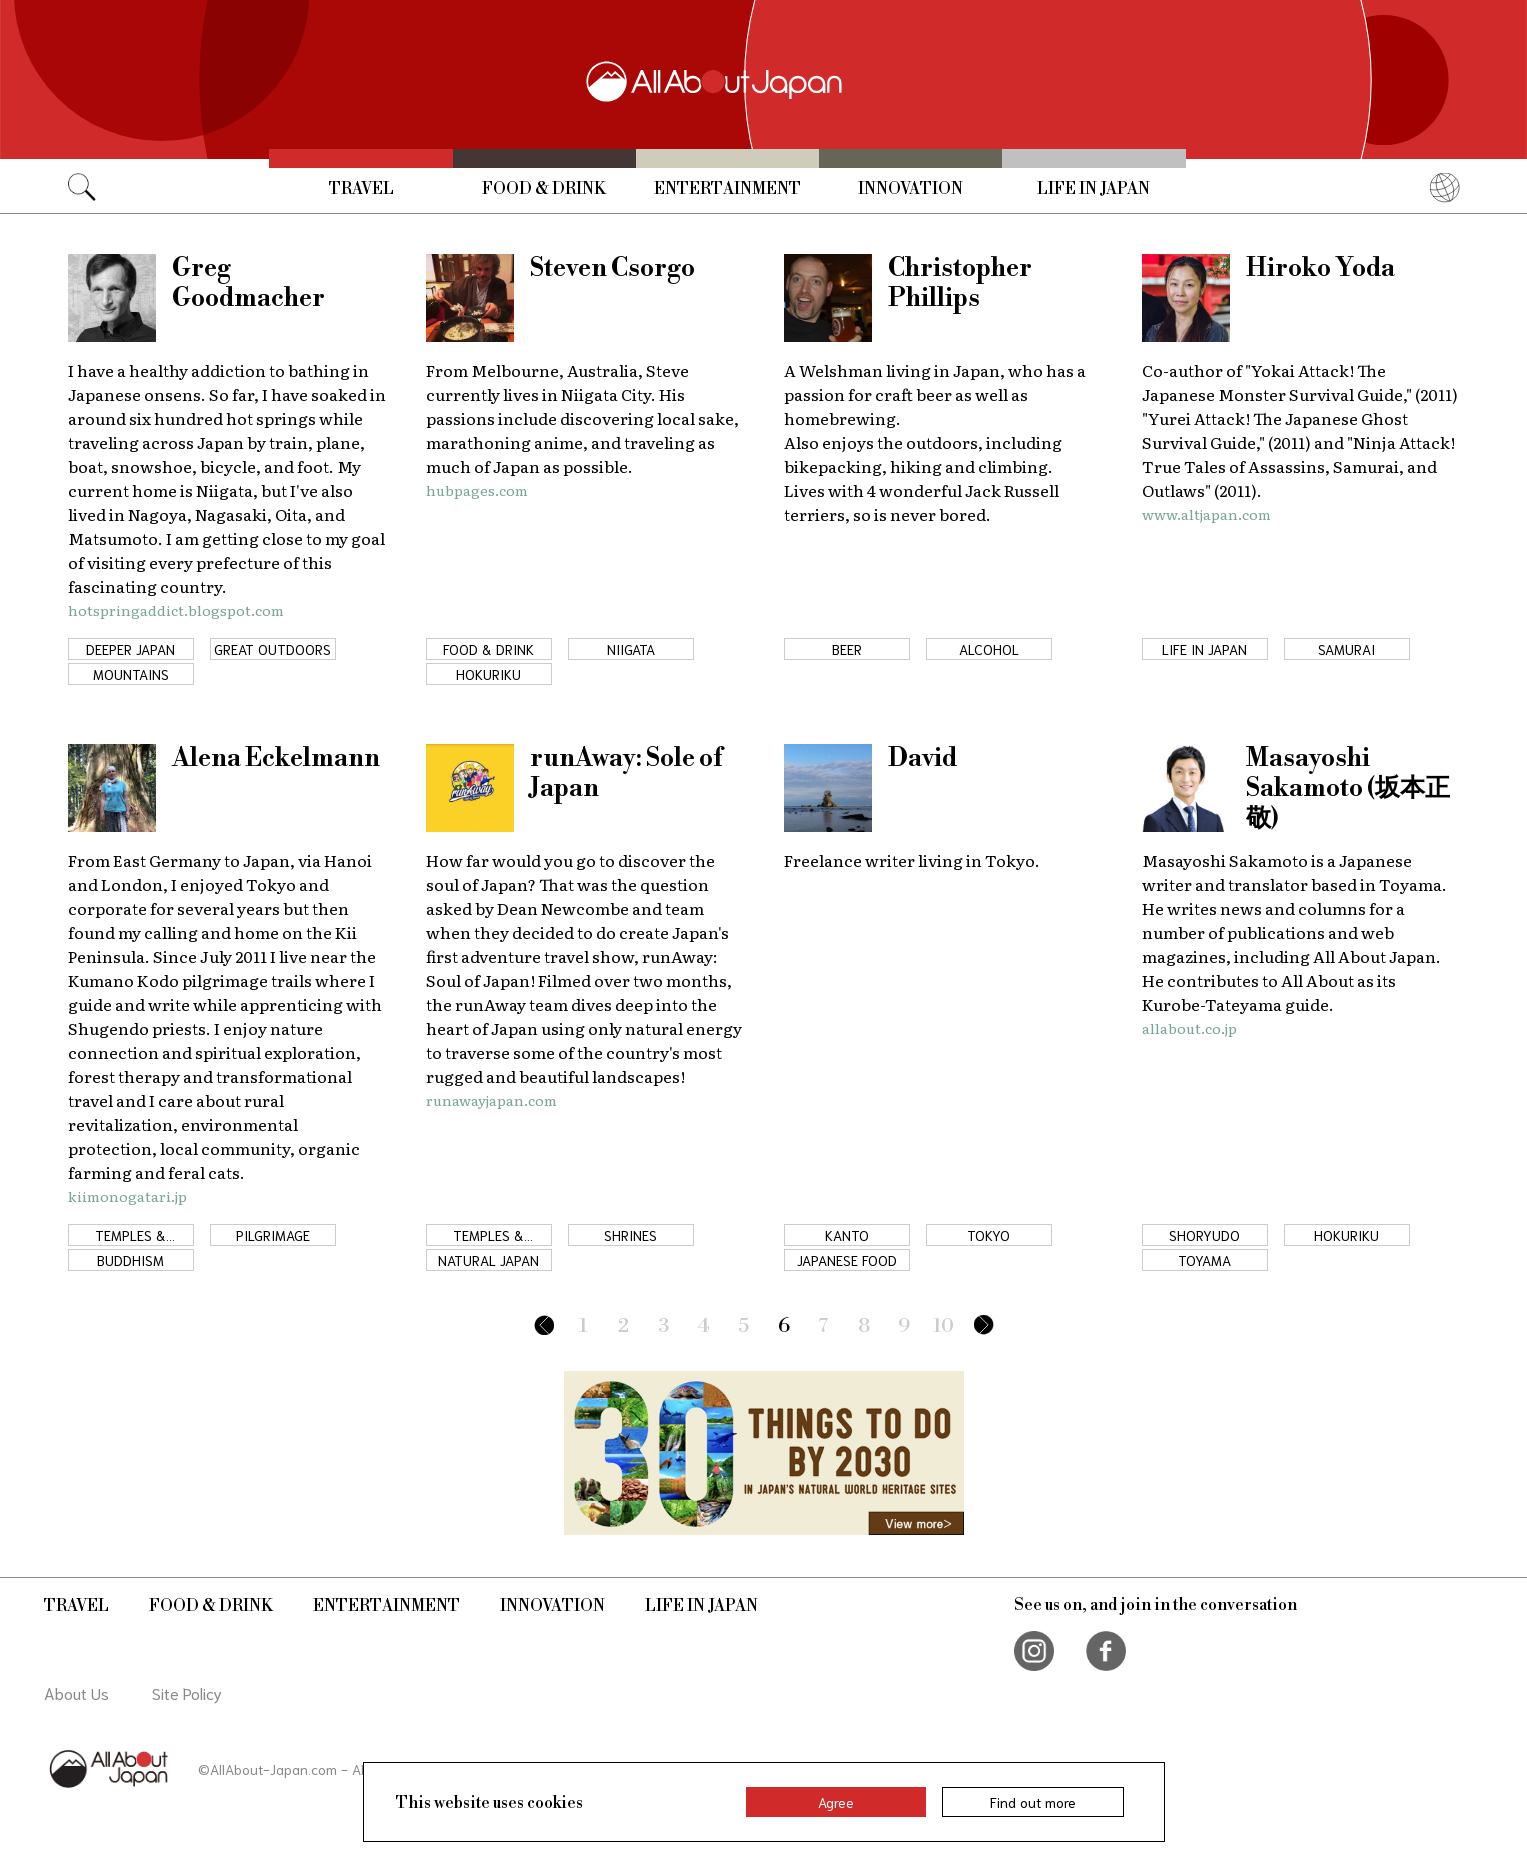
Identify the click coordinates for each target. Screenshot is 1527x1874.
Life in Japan (1093, 189)
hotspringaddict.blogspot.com (176, 610)
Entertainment (727, 189)
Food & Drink (544, 189)
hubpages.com (477, 490)
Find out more (1033, 1802)
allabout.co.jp (1189, 1028)
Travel (361, 189)
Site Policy (187, 1692)
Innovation (910, 189)
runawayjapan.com (491, 1100)
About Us (76, 1692)
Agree (836, 1802)
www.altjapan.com (1206, 514)
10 (943, 1326)
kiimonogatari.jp (127, 1196)
